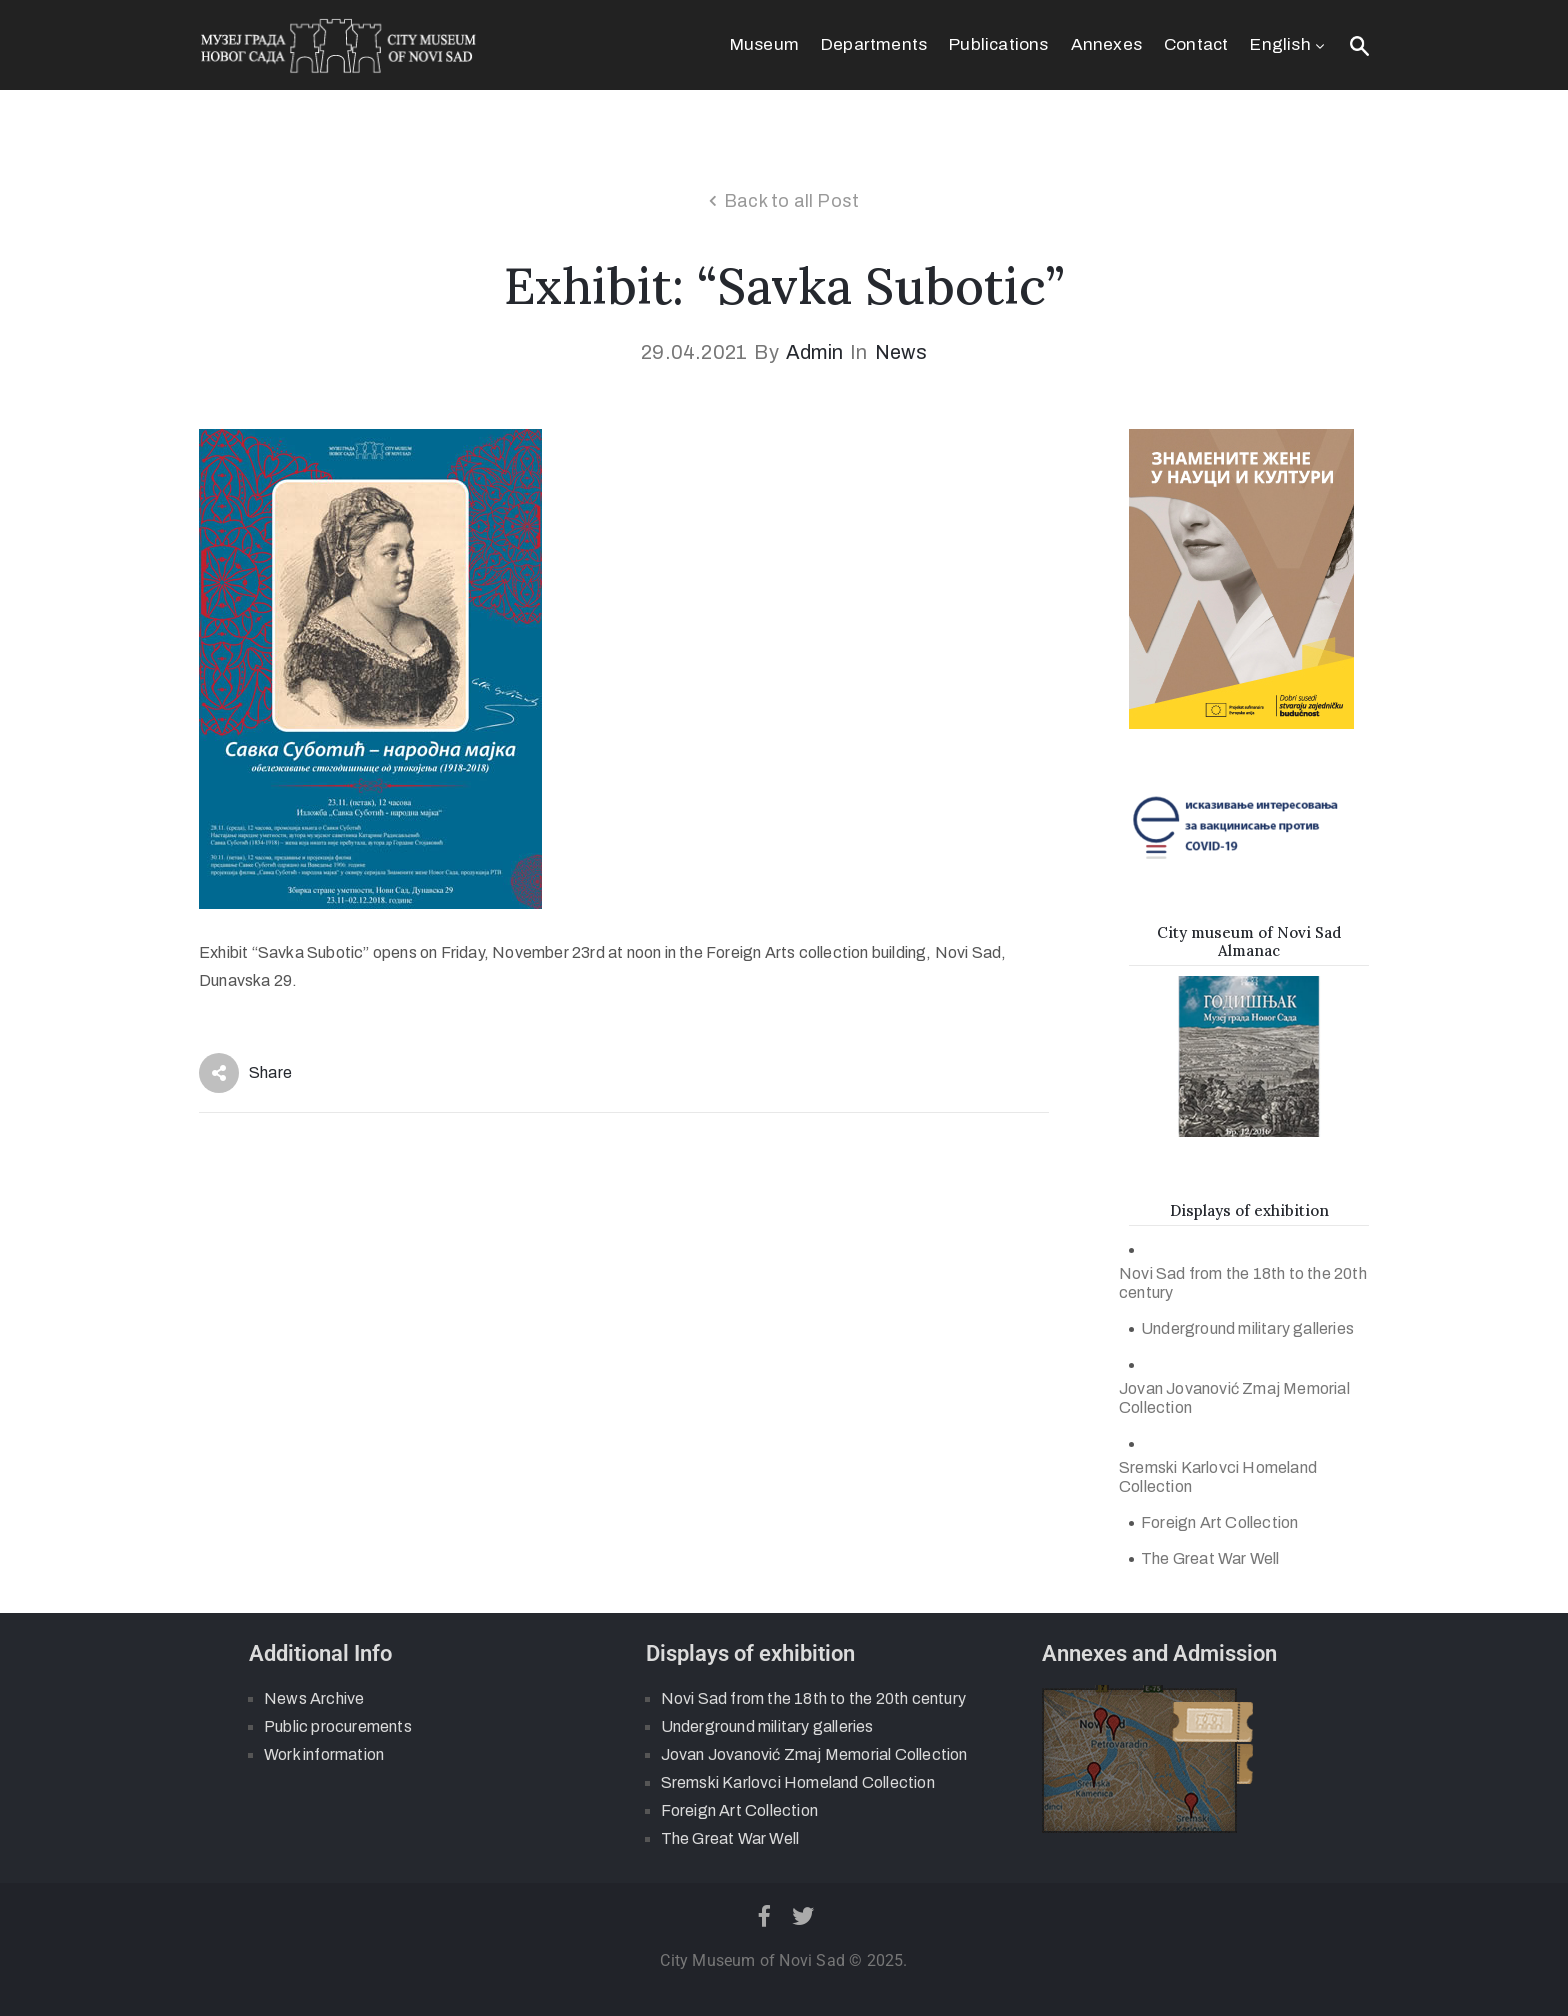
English (1289, 44)
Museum (764, 44)
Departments (874, 44)
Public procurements (338, 1726)
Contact (1196, 44)
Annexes (1106, 44)
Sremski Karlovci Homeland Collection (1218, 1477)
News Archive (314, 1698)
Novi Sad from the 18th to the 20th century (1243, 1283)
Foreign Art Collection (1219, 1522)
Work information (324, 1754)
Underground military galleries (1247, 1328)
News (901, 352)
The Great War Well (1210, 1558)
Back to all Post (791, 201)
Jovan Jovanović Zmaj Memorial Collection (1234, 1398)
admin (814, 352)
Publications (998, 44)
